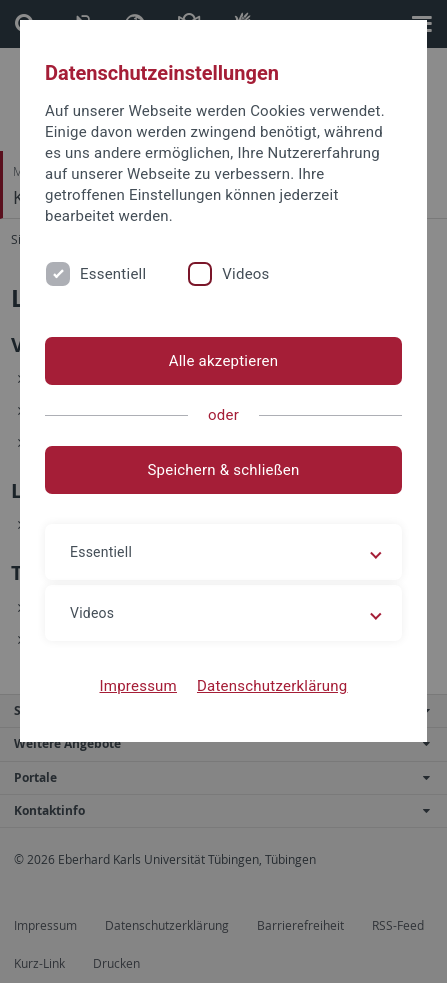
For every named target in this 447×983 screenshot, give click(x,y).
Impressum (138, 686)
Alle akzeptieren (224, 361)
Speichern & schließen (223, 470)
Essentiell (113, 274)
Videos (245, 274)
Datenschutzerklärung (272, 686)
